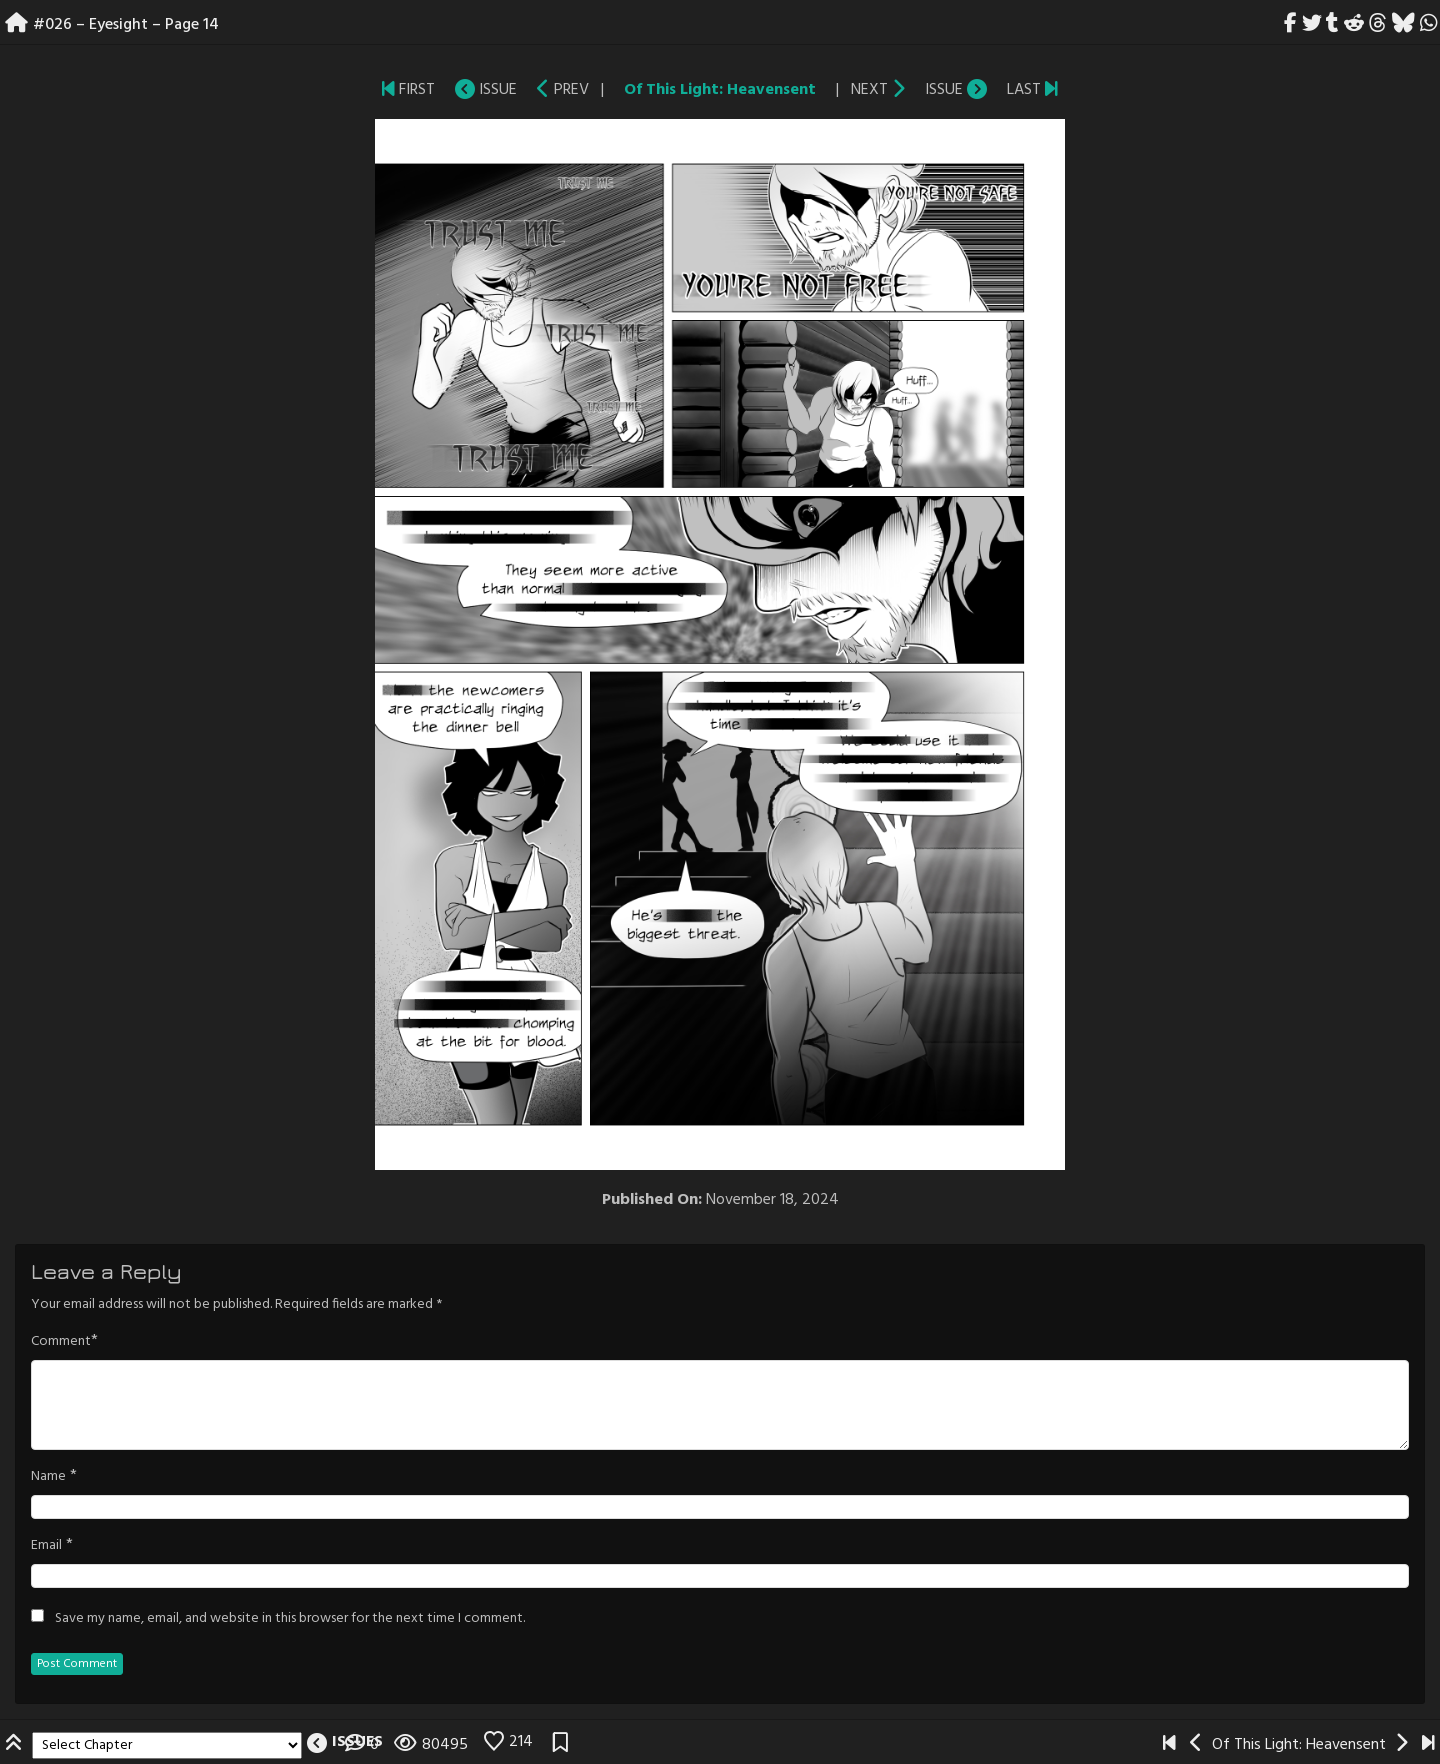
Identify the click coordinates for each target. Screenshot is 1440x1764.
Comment (61, 1342)
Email (46, 1546)
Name (48, 1477)
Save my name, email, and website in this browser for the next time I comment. (290, 1619)
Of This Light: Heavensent (720, 90)
